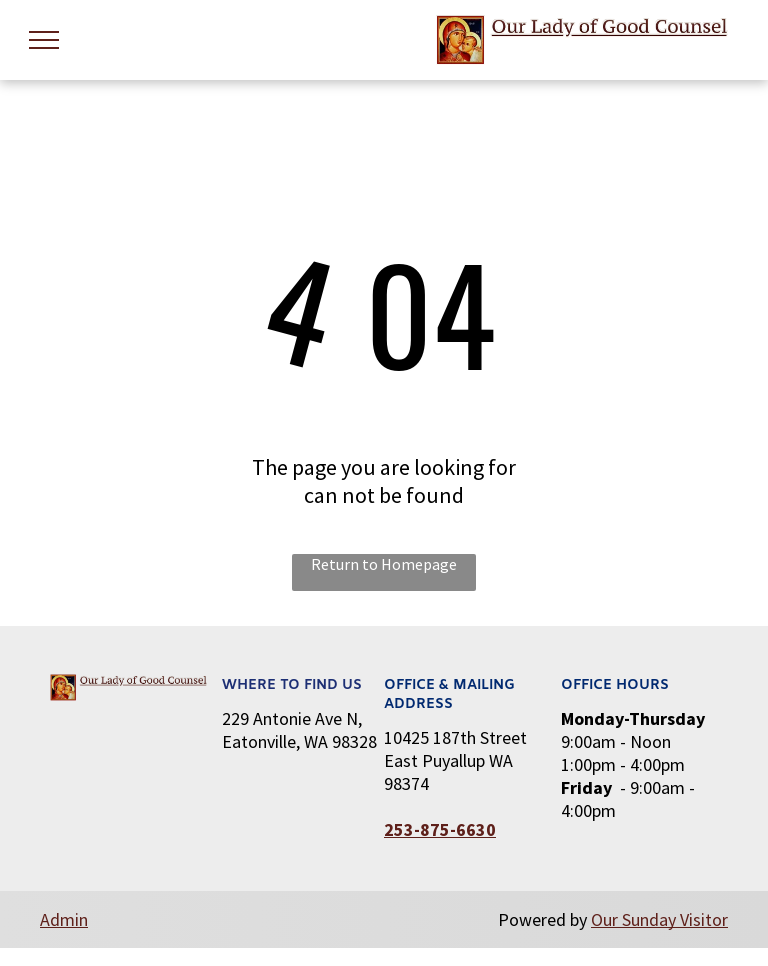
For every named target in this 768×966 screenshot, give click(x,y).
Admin (64, 919)
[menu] (44, 40)
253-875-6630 (440, 829)
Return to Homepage (384, 564)
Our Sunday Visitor (659, 919)
